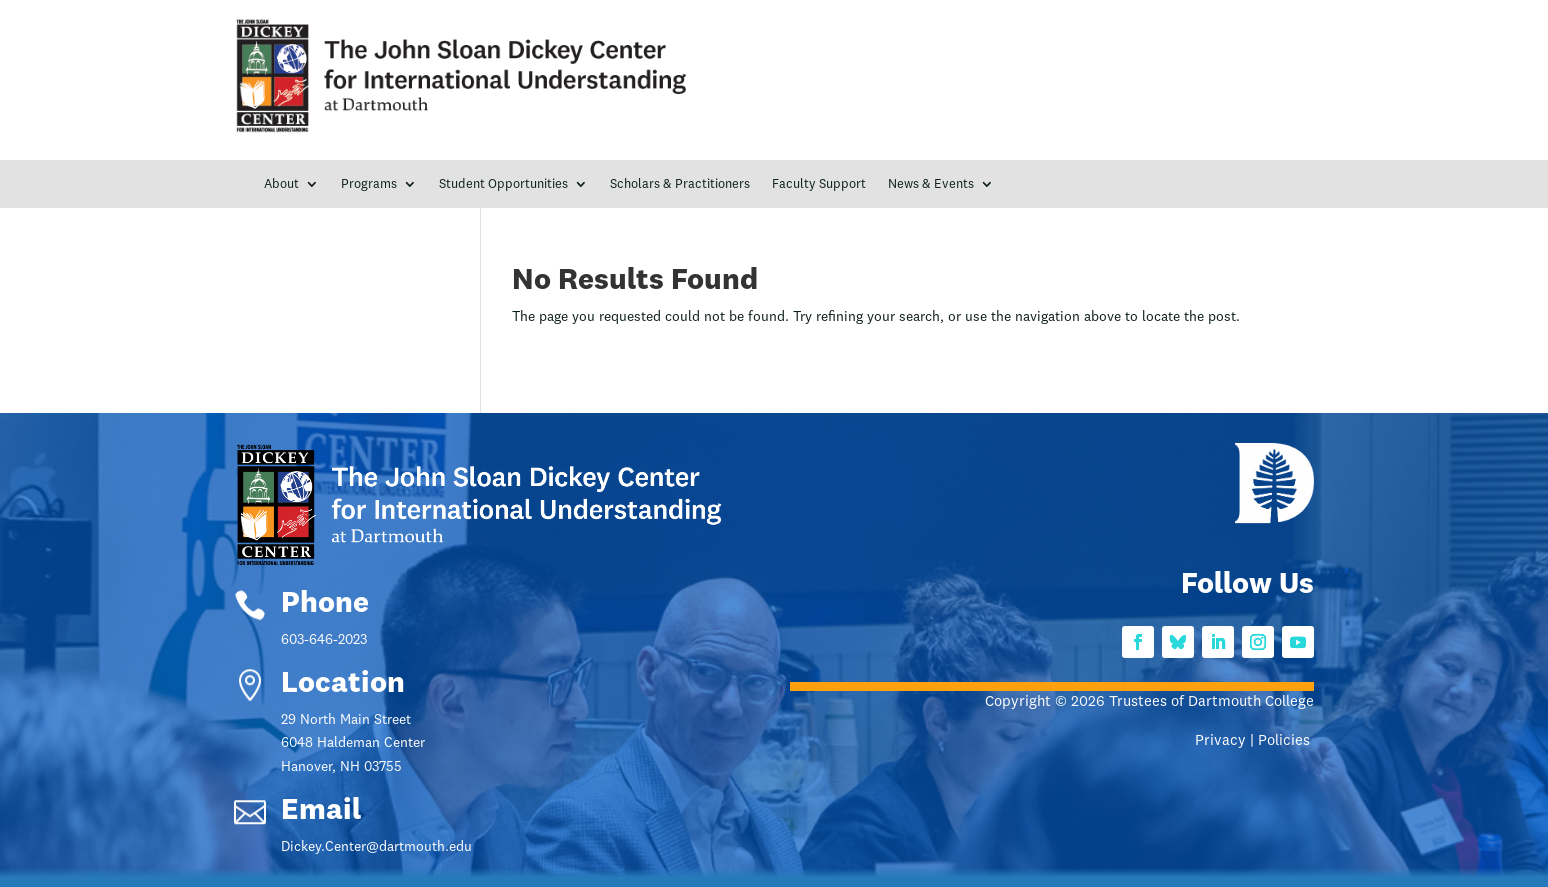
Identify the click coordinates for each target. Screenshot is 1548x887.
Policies (1286, 741)
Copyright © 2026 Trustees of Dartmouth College (1149, 702)
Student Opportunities (503, 184)
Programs (369, 184)
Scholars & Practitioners (680, 184)
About (281, 184)
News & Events (931, 184)
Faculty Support (819, 184)
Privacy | (1226, 741)
